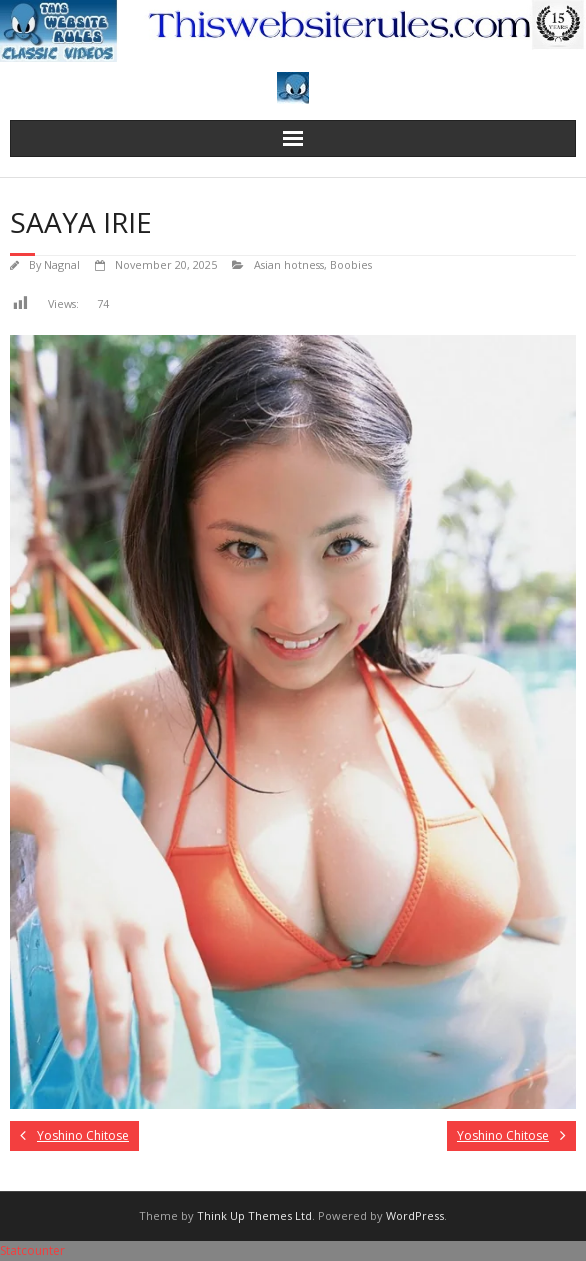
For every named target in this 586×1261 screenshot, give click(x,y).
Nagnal (62, 264)
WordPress (415, 1215)
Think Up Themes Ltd (254, 1215)
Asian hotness (289, 264)
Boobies (351, 264)
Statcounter (32, 1250)
